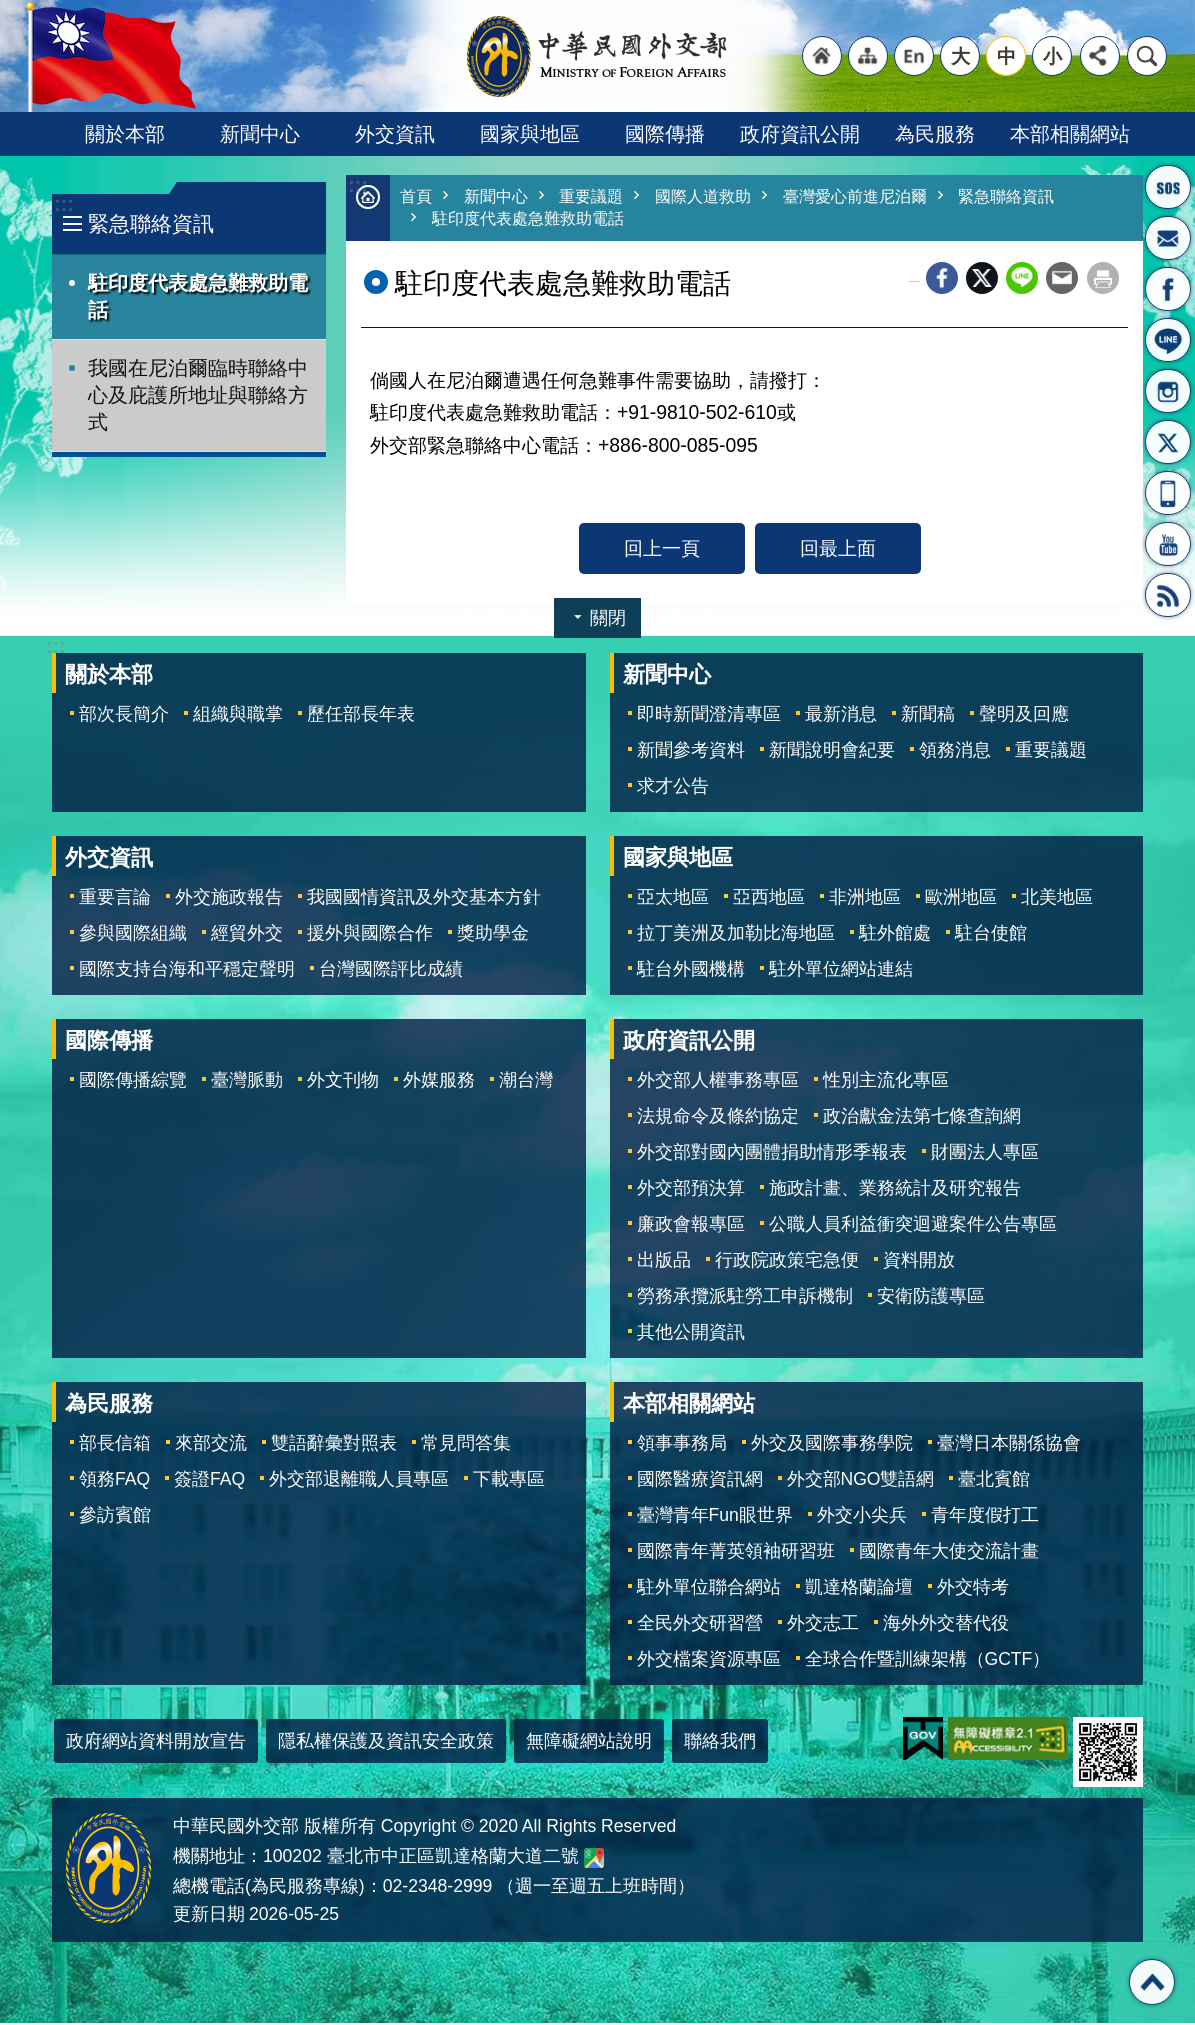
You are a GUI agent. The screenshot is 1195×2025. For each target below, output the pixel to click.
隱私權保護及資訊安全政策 (386, 1743)
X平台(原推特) (1168, 442)
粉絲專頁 (1168, 289)
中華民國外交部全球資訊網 (598, 56)
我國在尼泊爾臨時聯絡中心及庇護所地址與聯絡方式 (198, 395)
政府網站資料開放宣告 (156, 1743)
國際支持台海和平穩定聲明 (187, 971)
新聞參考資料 (691, 752)
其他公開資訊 (691, 1334)
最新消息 (841, 716)
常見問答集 (466, 1445)
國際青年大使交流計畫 (949, 1553)
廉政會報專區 (691, 1226)
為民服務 (935, 134)
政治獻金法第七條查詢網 (922, 1118)
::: (63, 204)
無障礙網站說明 (589, 1743)
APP (1168, 493)
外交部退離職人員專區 (359, 1481)
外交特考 (973, 1589)
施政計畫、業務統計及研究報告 (895, 1190)
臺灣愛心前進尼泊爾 (875, 197)
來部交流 (211, 1445)
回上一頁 (662, 550)
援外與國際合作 (370, 935)
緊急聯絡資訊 (151, 223)
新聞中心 (260, 134)
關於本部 (125, 134)
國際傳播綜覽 (133, 1082)
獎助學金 (493, 935)
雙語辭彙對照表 (334, 1445)
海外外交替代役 (946, 1625)
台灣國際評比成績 (391, 971)
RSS (1168, 595)
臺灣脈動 (247, 1082)
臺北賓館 (994, 1481)
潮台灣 (526, 1082)
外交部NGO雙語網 (861, 1481)
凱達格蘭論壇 (859, 1589)
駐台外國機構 (691, 971)
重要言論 (115, 899)
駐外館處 (895, 935)
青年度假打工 (985, 1517)
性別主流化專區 (886, 1082)
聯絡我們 (720, 1743)
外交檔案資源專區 (709, 1661)
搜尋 (1147, 56)
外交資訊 (395, 134)
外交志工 (823, 1625)
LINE (1168, 340)
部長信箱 (1168, 238)
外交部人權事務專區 (718, 1082)
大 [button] (960, 56)
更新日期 (209, 1916)
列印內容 (1103, 280)
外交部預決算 (691, 1190)
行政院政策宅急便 (787, 1262)
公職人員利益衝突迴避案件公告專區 (913, 1226)
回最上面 (838, 550)
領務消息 (955, 752)
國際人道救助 (716, 197)
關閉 (608, 620)
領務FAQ (114, 1481)
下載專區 (509, 1481)
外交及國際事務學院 (832, 1445)
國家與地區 (530, 134)
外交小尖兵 (862, 1517)
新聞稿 (928, 716)
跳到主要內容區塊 (10, 10)
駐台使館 (991, 935)
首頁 (417, 197)
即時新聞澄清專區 (709, 716)
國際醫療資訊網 (700, 1481)
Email (1062, 280)
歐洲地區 (961, 899)
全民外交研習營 (700, 1625)
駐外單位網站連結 (841, 971)
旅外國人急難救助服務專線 (1168, 187)
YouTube (1168, 544)
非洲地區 (865, 899)
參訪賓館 (115, 1517)
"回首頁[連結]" (822, 56)
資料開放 (919, 1262)
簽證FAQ (209, 1481)
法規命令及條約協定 (718, 1118)
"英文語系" (914, 56)
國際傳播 (665, 134)
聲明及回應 (1024, 716)
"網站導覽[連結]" (868, 56)
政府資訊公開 (800, 134)
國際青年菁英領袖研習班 (736, 1553)
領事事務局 (682, 1445)
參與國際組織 (133, 935)
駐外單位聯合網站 (709, 1589)
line (1022, 280)
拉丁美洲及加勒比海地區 (736, 935)
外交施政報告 (229, 899)
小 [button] (1052, 56)
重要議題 (599, 197)
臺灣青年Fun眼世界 (715, 1517)
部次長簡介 (124, 716)
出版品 (664, 1262)
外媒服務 (439, 1082)
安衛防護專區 (931, 1298)
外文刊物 (343, 1082)
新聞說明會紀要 (832, 752)
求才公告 (673, 788)
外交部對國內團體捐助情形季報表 (772, 1154)
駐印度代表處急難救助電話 (198, 296)
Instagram (1168, 391)
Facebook (942, 280)
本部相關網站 (1070, 134)
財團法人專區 (985, 1154)
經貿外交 (247, 935)
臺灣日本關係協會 (1009, 1445)
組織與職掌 (238, 716)
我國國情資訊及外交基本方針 (424, 899)
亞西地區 (769, 899)
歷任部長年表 (361, 716)
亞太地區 (673, 899)
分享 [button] (1100, 56)
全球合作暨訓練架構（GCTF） (928, 1661)
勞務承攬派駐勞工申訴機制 (745, 1298)
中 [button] (1006, 56)
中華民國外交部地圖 (594, 1860)
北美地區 (1057, 899)
